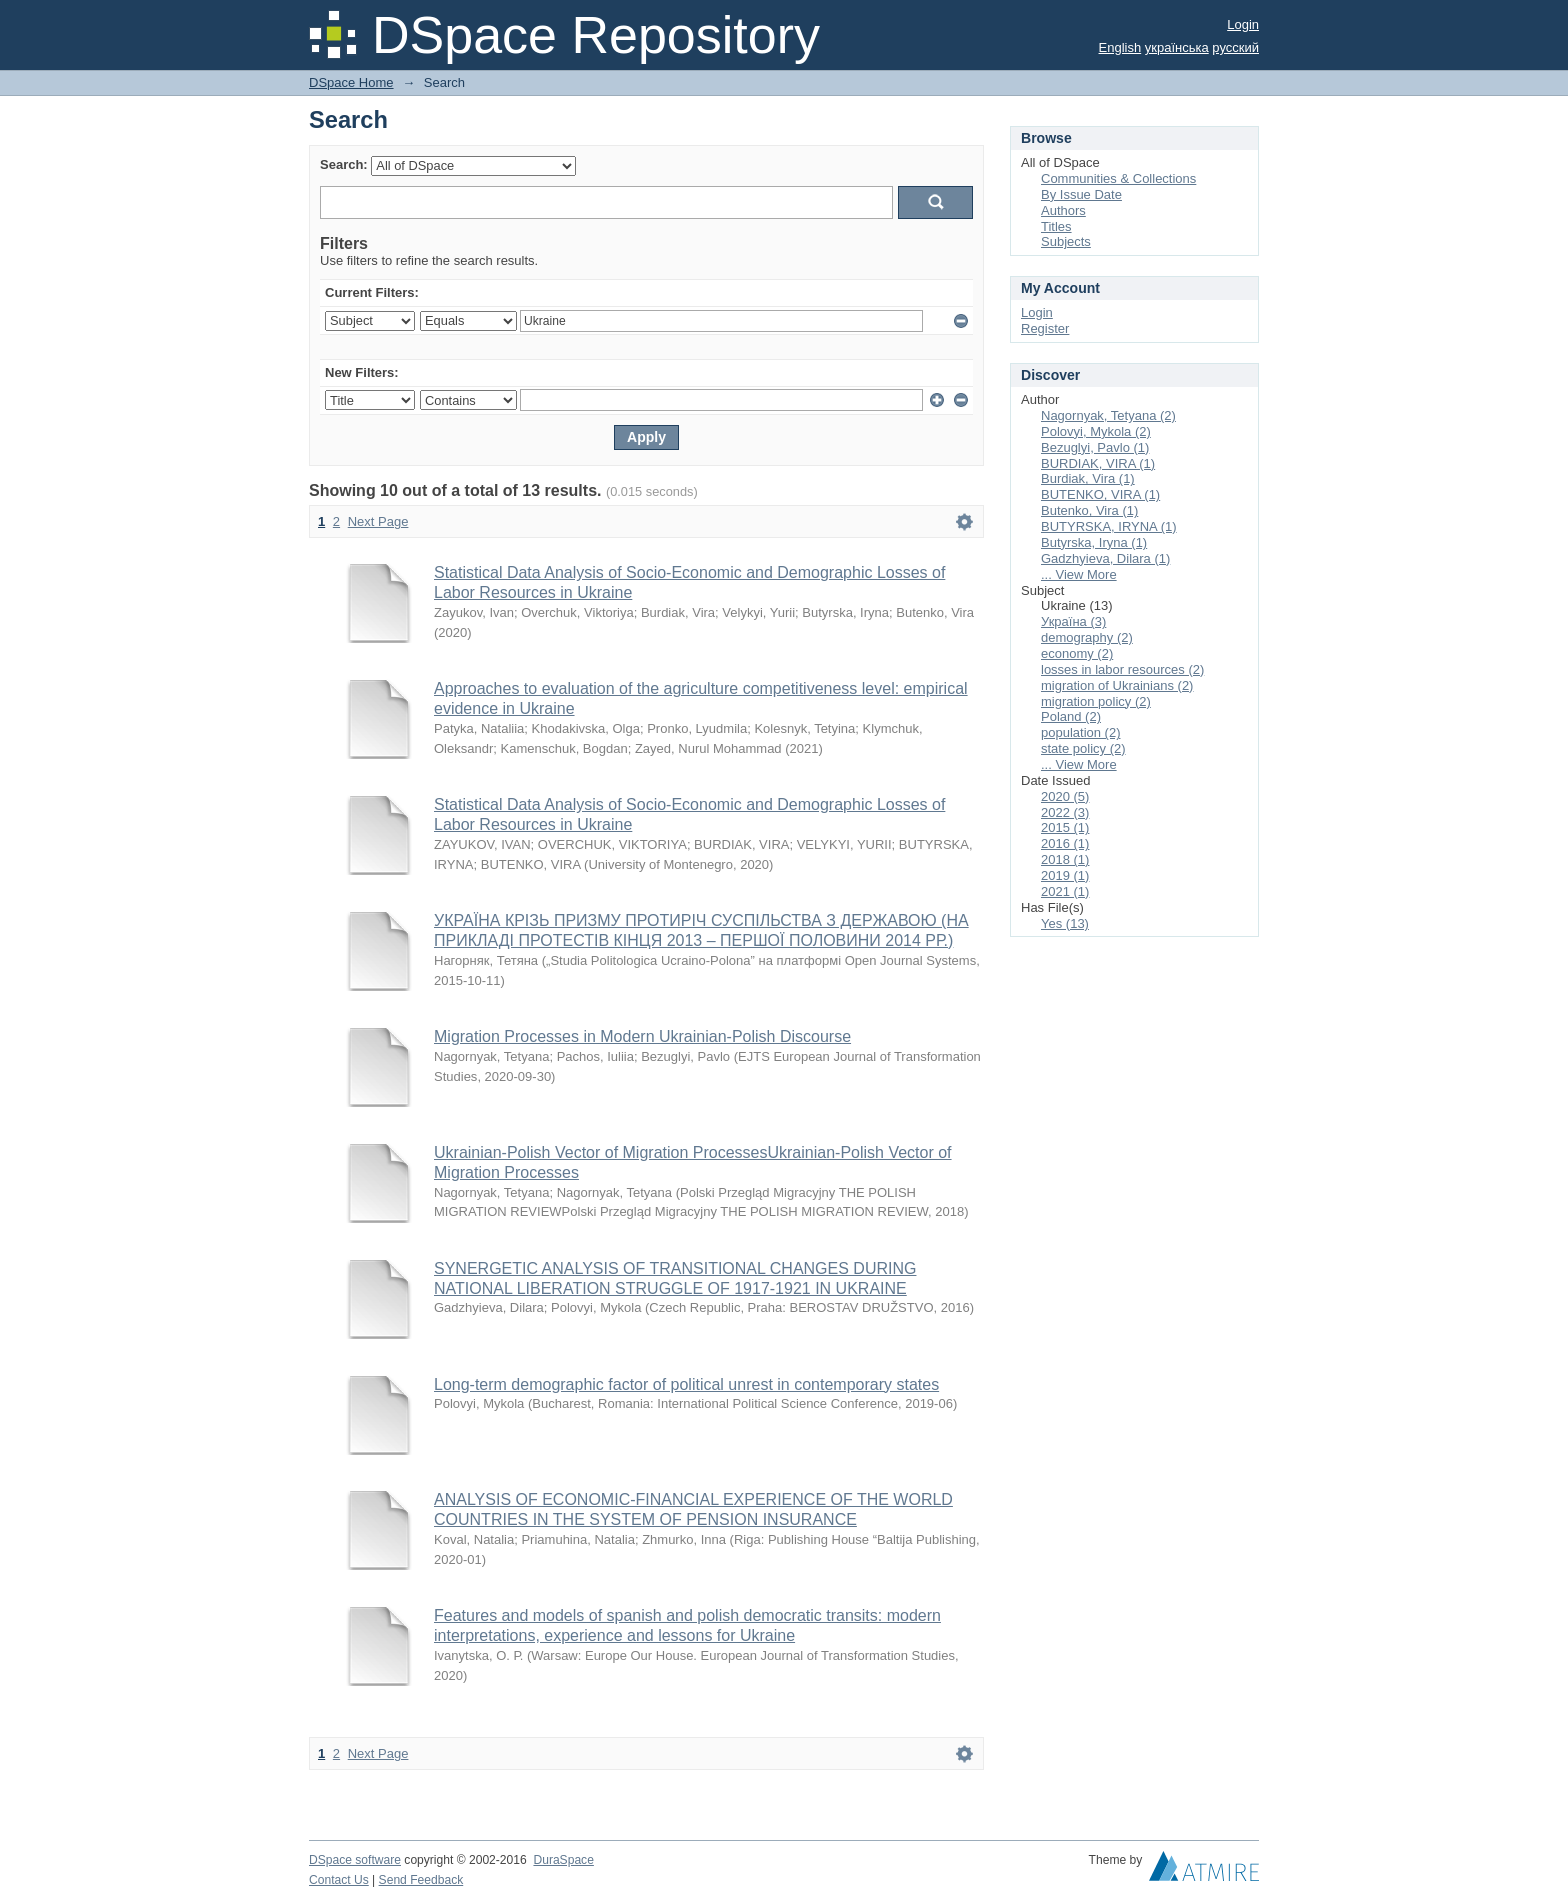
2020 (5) (1065, 796)
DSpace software (355, 1860)
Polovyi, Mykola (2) (1096, 431)
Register (1045, 328)
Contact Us (339, 1880)
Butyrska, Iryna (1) (1094, 542)
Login (1243, 24)
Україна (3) (1073, 621)
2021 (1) (1065, 891)
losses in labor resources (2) (1122, 669)
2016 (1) (1065, 843)
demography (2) (1087, 637)
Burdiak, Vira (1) (1088, 478)
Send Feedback (421, 1880)
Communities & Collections (1118, 178)
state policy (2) (1083, 748)
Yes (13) (1065, 923)
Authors (1063, 210)
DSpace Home (351, 82)
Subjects (1066, 241)
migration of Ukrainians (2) (1117, 685)
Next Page (378, 521)
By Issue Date (1081, 194)
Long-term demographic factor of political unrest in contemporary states (686, 1384)
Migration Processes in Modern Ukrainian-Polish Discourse (642, 1036)
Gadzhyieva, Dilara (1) (1105, 558)
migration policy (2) (1096, 701)
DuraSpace (563, 1860)
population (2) (1081, 732)
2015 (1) (1065, 827)
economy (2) (1077, 653)
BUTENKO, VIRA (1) (1100, 494)
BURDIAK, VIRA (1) (1098, 463)
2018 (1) (1065, 859)
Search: (344, 164)
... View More (1079, 574)
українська (1177, 47)
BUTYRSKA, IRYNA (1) (1109, 526)
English (1120, 47)
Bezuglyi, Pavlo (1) (1095, 447)
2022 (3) (1065, 812)
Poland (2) (1071, 716)
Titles (1056, 226)
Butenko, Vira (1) (1089, 510)
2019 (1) (1065, 875)
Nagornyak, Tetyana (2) (1108, 415)
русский (1235, 47)
